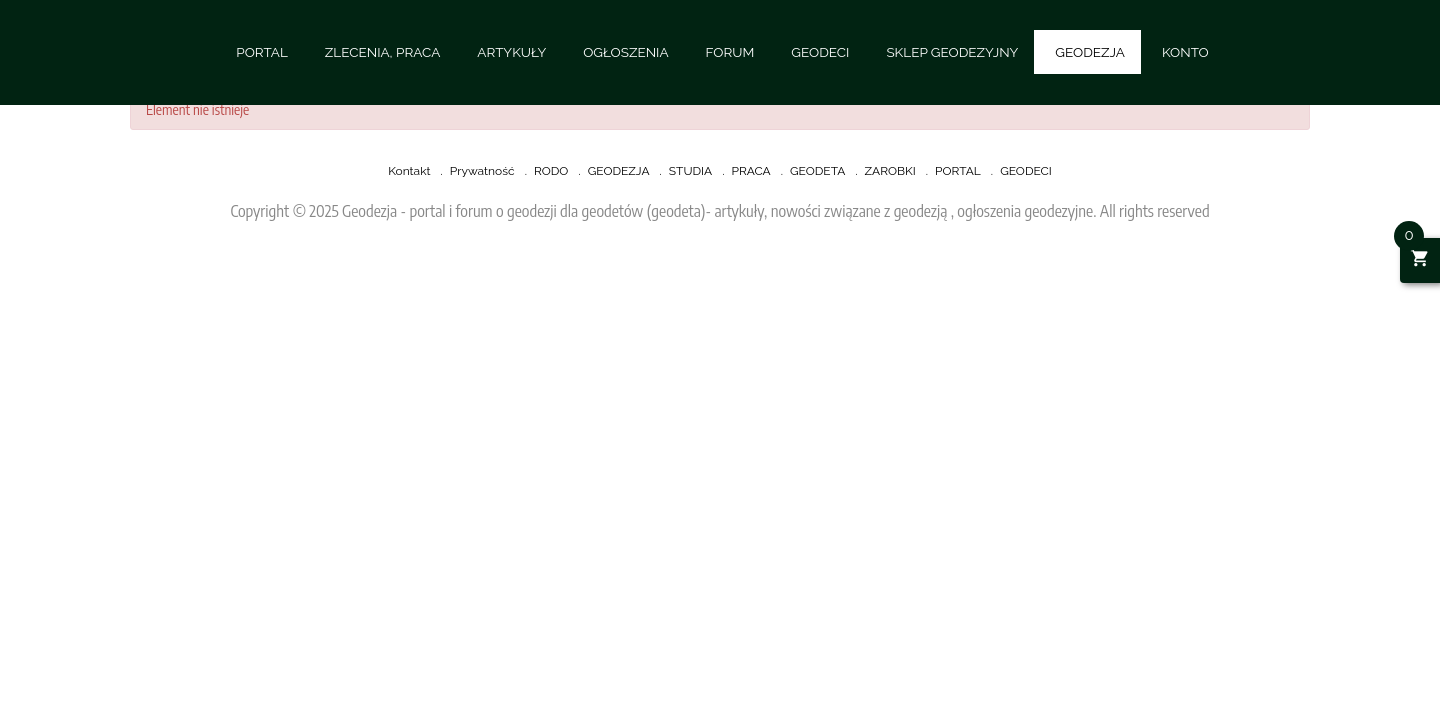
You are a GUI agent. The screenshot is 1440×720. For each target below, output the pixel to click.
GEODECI (820, 52)
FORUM (730, 52)
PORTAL (262, 52)
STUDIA (690, 171)
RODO (551, 171)
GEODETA (817, 171)
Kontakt (409, 171)
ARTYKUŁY (511, 52)
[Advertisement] (600, 320)
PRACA (750, 171)
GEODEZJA (1090, 52)
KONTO (1185, 52)
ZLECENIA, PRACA (382, 52)
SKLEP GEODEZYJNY (952, 52)
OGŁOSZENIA (625, 52)
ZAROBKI (890, 171)
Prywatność (482, 171)
